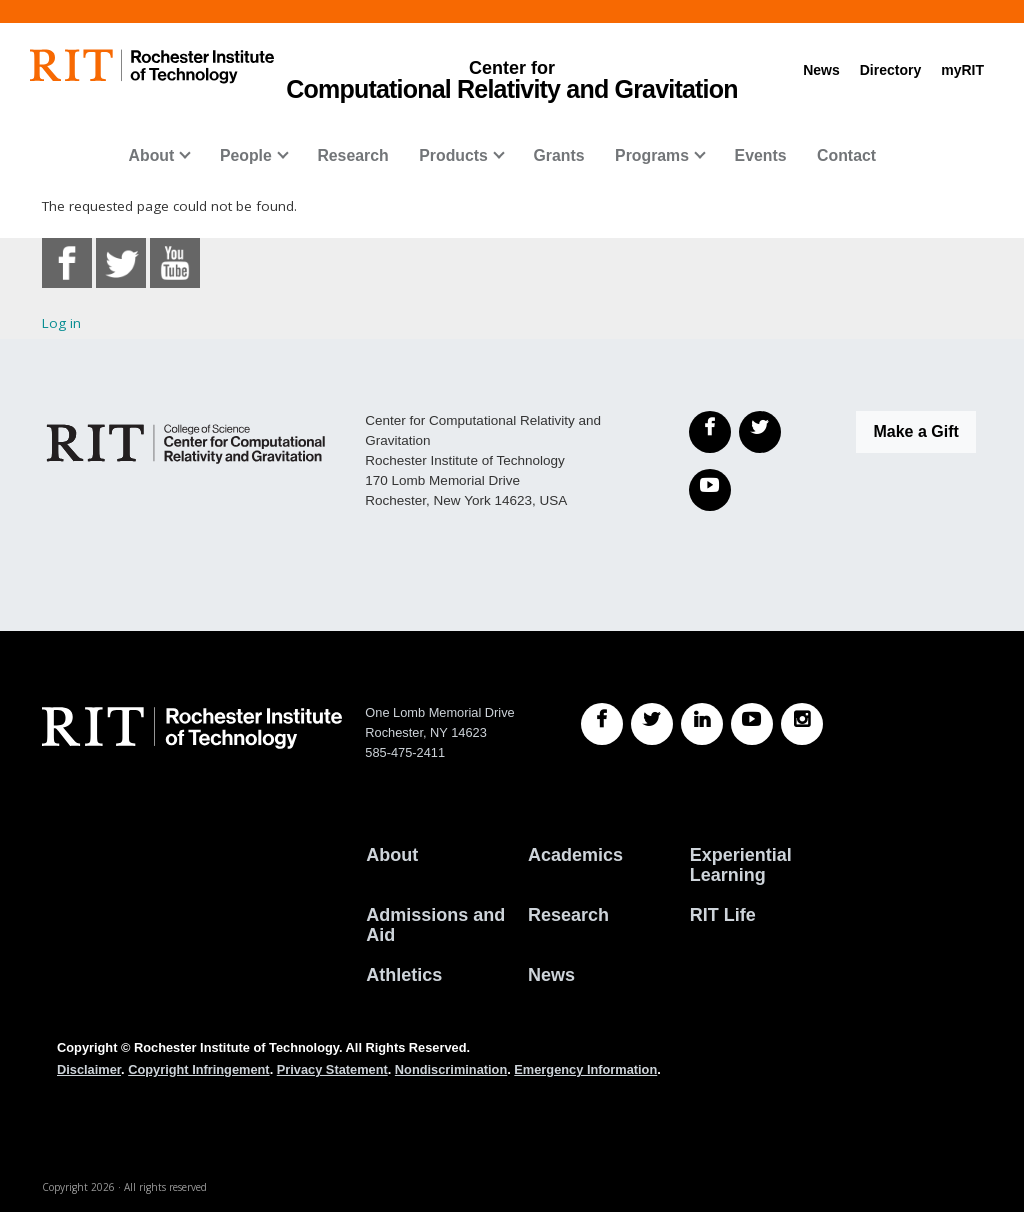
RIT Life (723, 915)
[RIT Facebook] (602, 724)
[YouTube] (710, 490)
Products (453, 155)
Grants (558, 155)
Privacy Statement (332, 1069)
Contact (846, 155)
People (246, 155)
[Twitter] (760, 432)
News (821, 70)
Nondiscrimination (451, 1069)
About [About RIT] (392, 855)
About (152, 155)
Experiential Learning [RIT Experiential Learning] (741, 865)
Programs (652, 155)
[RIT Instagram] (802, 724)
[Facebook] (710, 432)
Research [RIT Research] (568, 915)
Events (761, 155)
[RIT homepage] (152, 66)
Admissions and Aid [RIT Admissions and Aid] (435, 925)
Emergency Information (585, 1069)
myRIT (962, 70)
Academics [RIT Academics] (575, 855)
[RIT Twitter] (652, 724)
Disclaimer (89, 1069)
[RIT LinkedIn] (702, 724)
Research (352, 155)
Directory (890, 70)
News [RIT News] (551, 975)
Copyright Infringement (198, 1069)
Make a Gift (915, 431)
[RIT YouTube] (752, 724)
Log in (61, 323)
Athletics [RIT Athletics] (404, 975)
